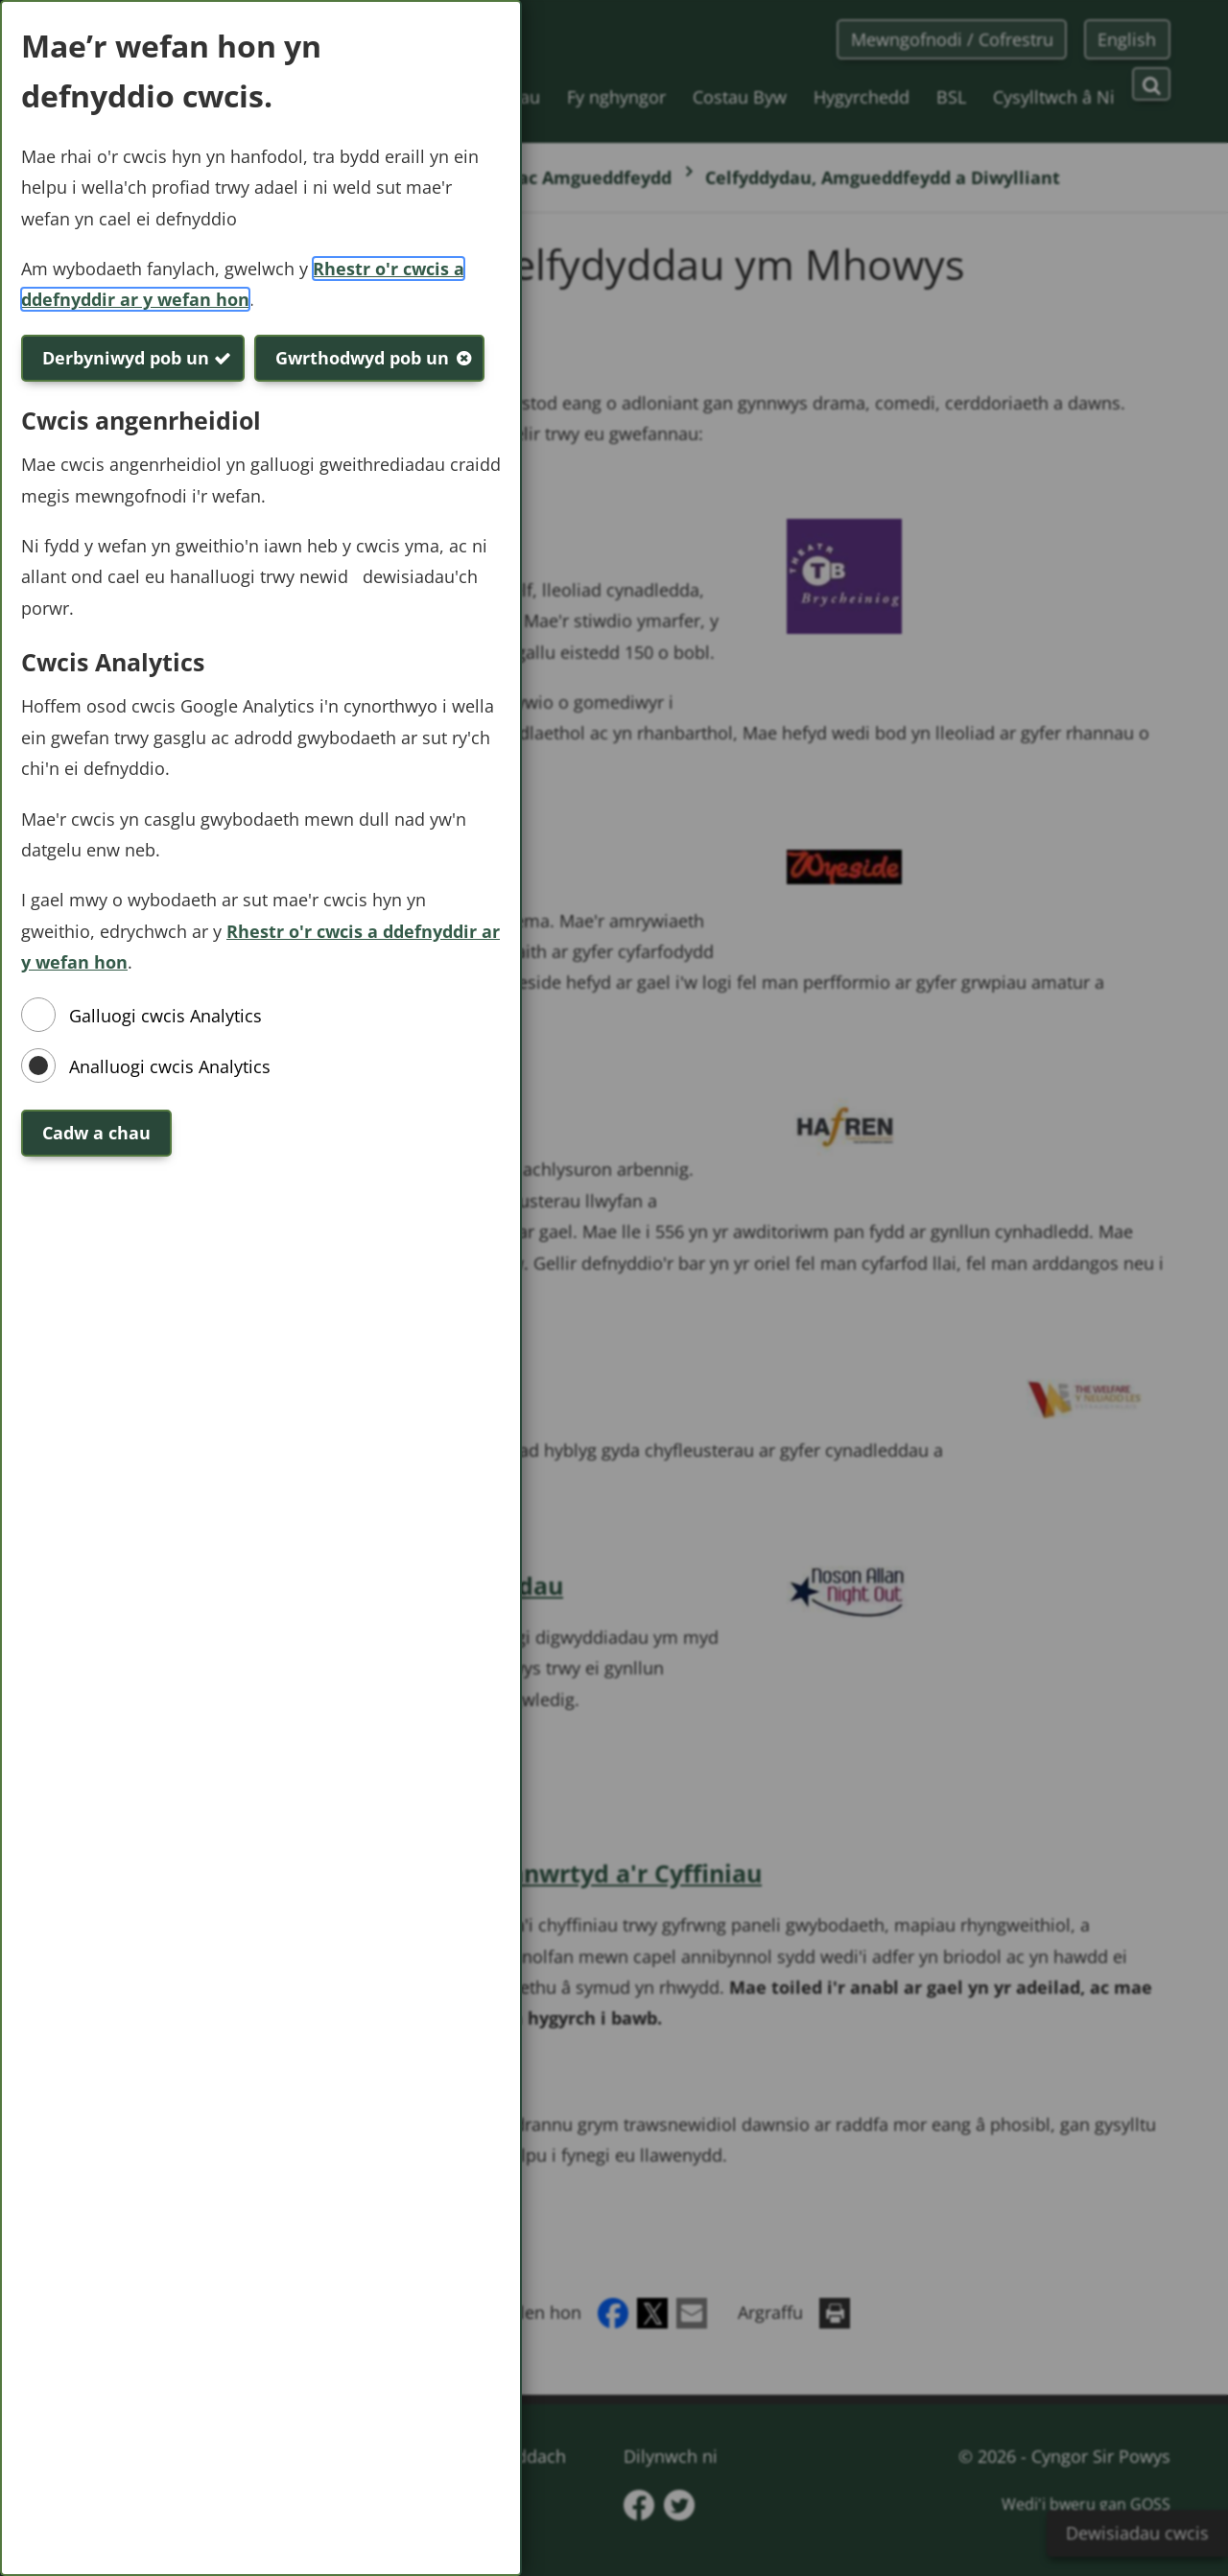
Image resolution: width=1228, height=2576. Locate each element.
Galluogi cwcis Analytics (165, 1015)
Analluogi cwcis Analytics (170, 1066)
